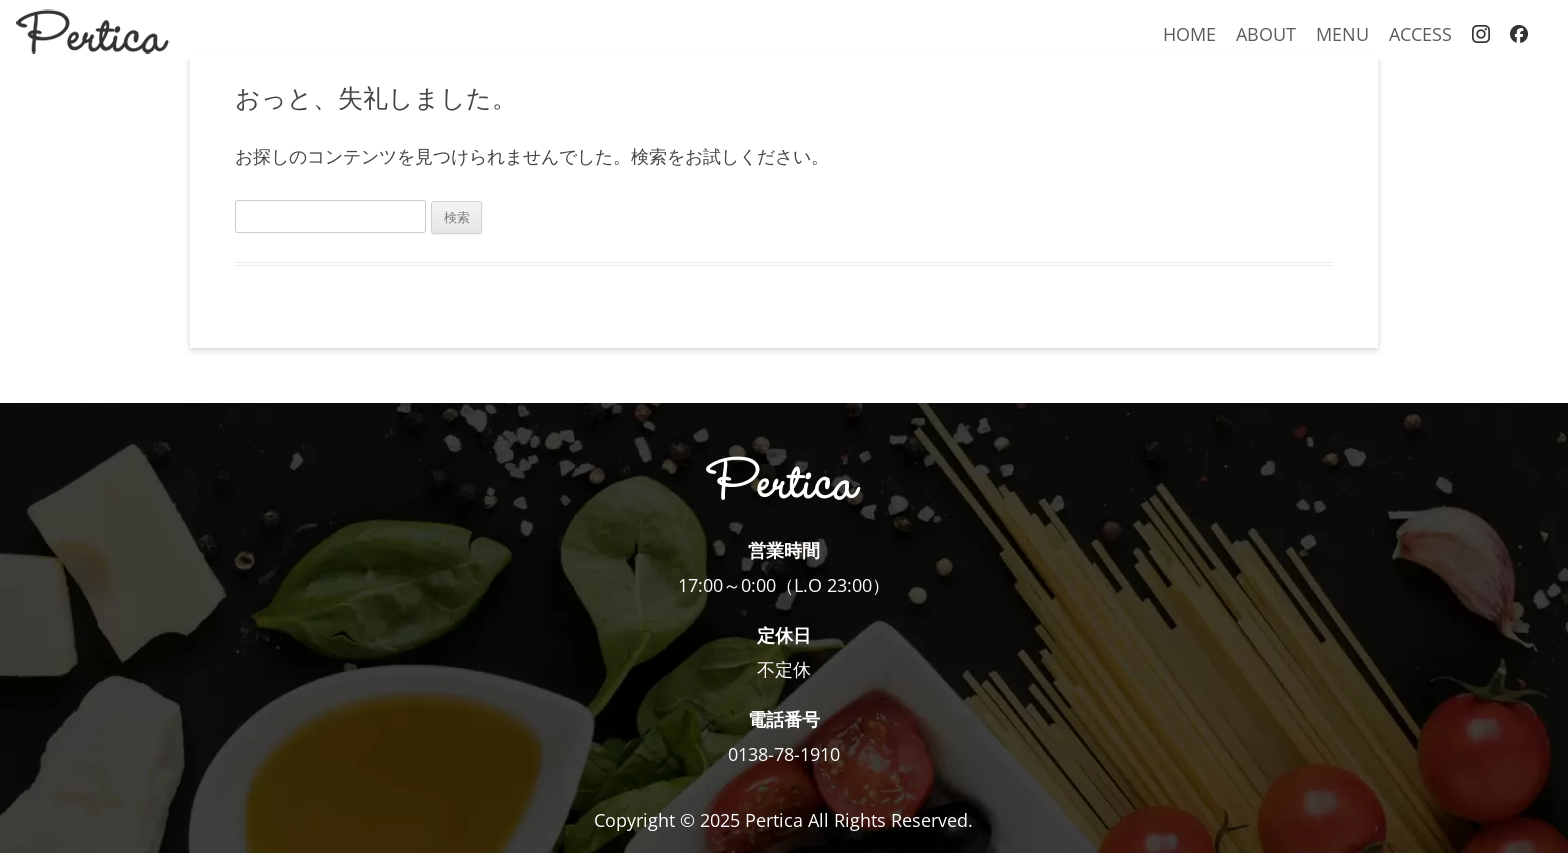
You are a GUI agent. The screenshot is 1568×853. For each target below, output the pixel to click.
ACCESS (1420, 33)
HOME (1189, 33)
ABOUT (1266, 33)
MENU (1342, 33)
